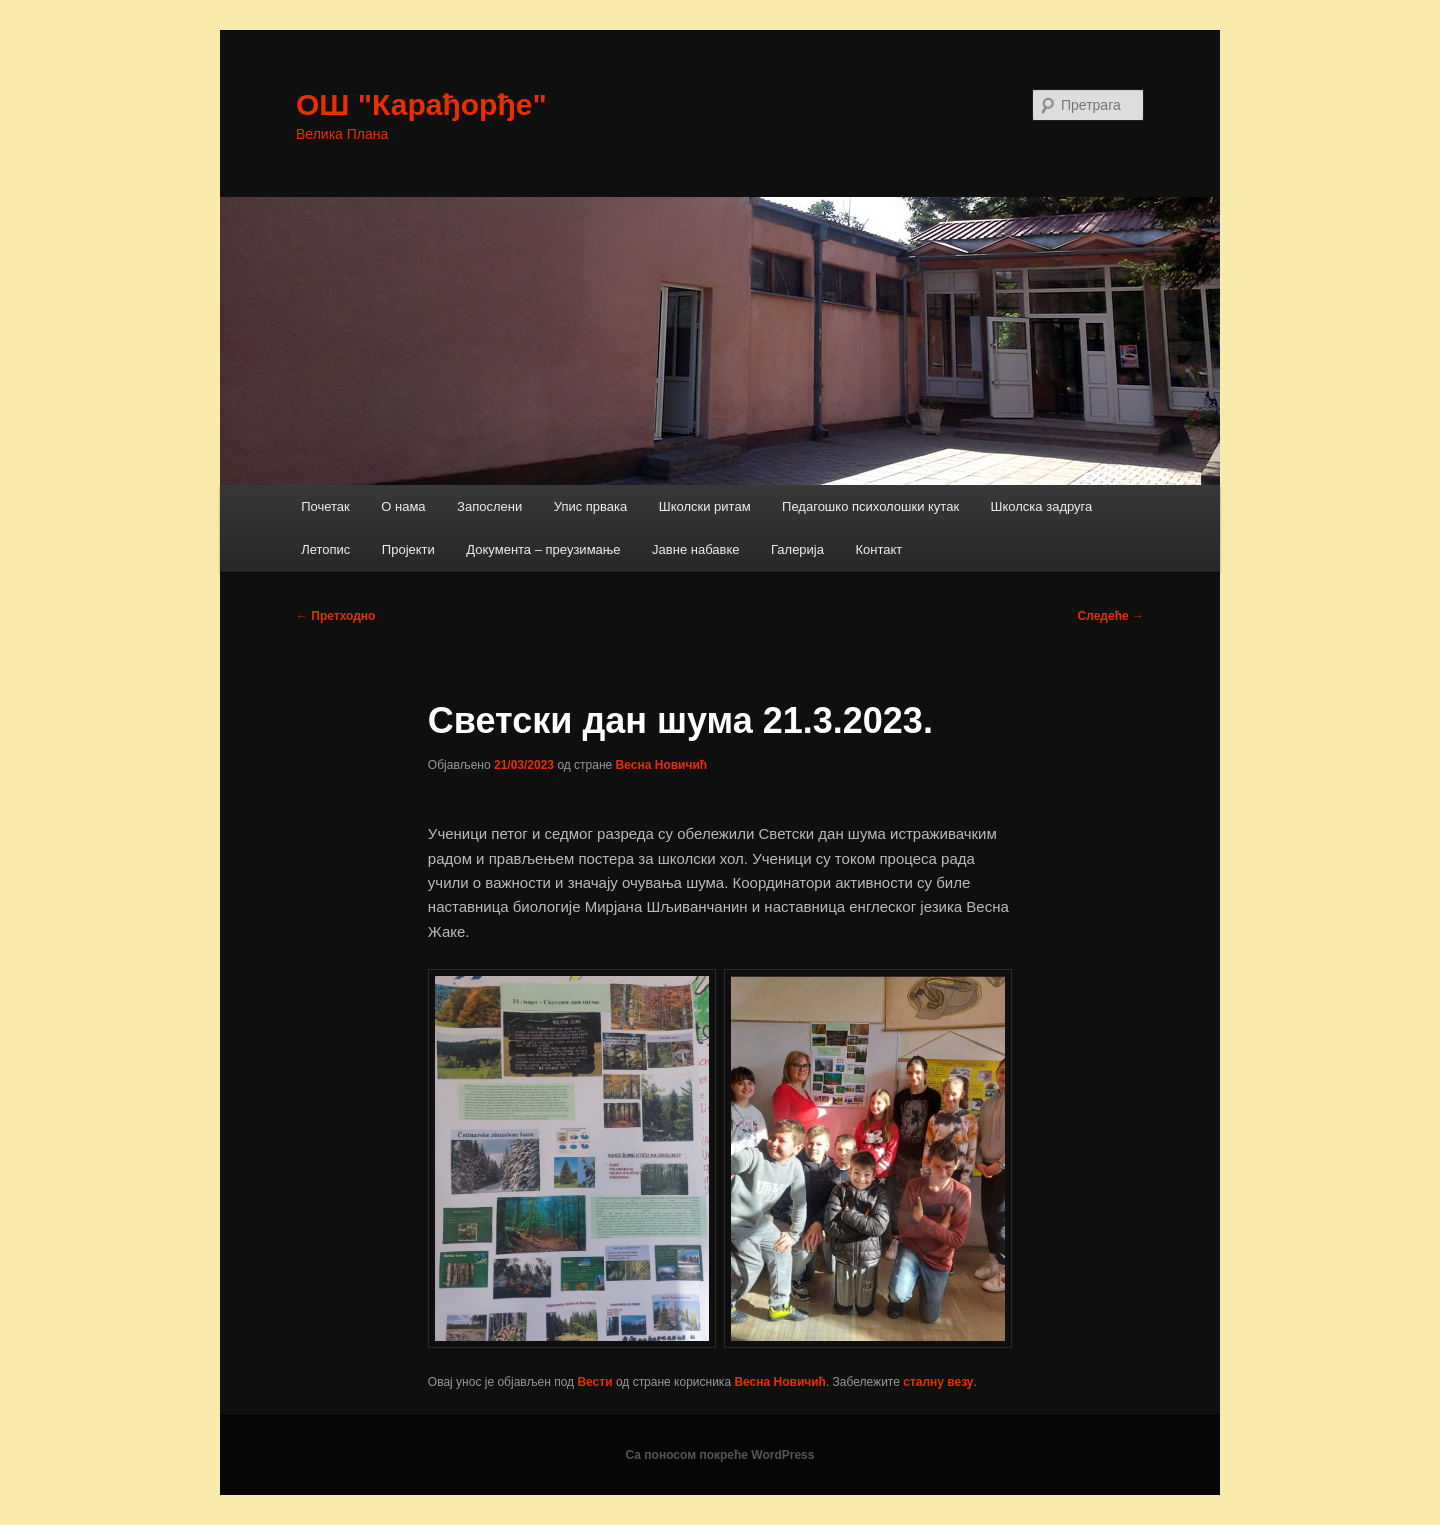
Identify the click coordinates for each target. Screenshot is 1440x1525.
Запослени (489, 506)
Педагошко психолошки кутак (870, 506)
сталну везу (938, 1382)
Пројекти (408, 549)
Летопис (325, 549)
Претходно (335, 616)
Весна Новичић (662, 765)
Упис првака (591, 506)
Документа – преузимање (543, 549)
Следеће (1111, 616)
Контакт (878, 549)
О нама (403, 506)
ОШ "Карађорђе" (421, 104)
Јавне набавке (695, 549)
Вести (594, 1382)
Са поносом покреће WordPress (720, 1455)
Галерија (797, 549)
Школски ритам (705, 506)
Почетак (325, 506)
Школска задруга (1042, 506)
